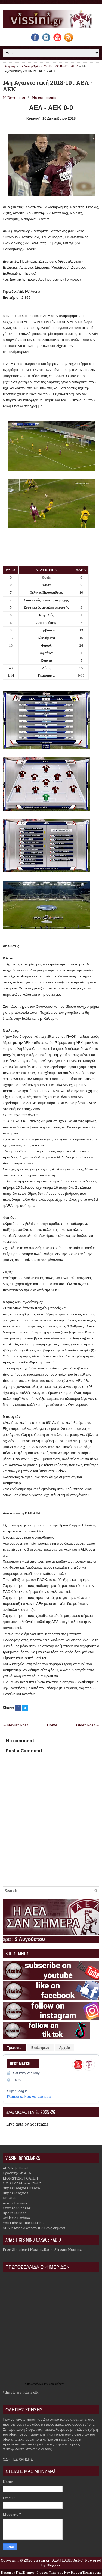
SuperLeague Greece (21, 2188)
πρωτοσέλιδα (35, 2383)
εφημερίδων (56, 2383)
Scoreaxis (39, 2124)
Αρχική (9, 66)
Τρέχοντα (14, 2048)
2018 (48, 66)
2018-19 (62, 66)
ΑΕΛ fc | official (15, 2168)
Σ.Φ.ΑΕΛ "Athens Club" (22, 2183)
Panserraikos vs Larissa (29, 2096)
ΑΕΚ (74, 66)
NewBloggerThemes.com (82, 2572)
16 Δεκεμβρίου (30, 66)
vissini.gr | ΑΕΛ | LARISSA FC (57, 2560)
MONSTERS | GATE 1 (20, 2178)
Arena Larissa (15, 2203)
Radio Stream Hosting (63, 2250)
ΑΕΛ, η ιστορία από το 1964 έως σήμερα (34, 2228)
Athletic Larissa (16, 2218)
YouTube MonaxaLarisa (23, 2223)
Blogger (54, 2565)
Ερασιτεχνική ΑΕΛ (17, 2173)
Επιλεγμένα (40, 2048)
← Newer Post (15, 1725)
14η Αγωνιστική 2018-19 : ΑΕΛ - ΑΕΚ (47, 86)
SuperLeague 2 (16, 2193)
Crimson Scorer (17, 2208)
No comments (44, 98)
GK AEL (9, 2198)
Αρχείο (64, 2048)
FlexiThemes (25, 2572)
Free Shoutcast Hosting (23, 2250)
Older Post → (87, 1725)
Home (52, 1725)
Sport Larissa (14, 2213)
